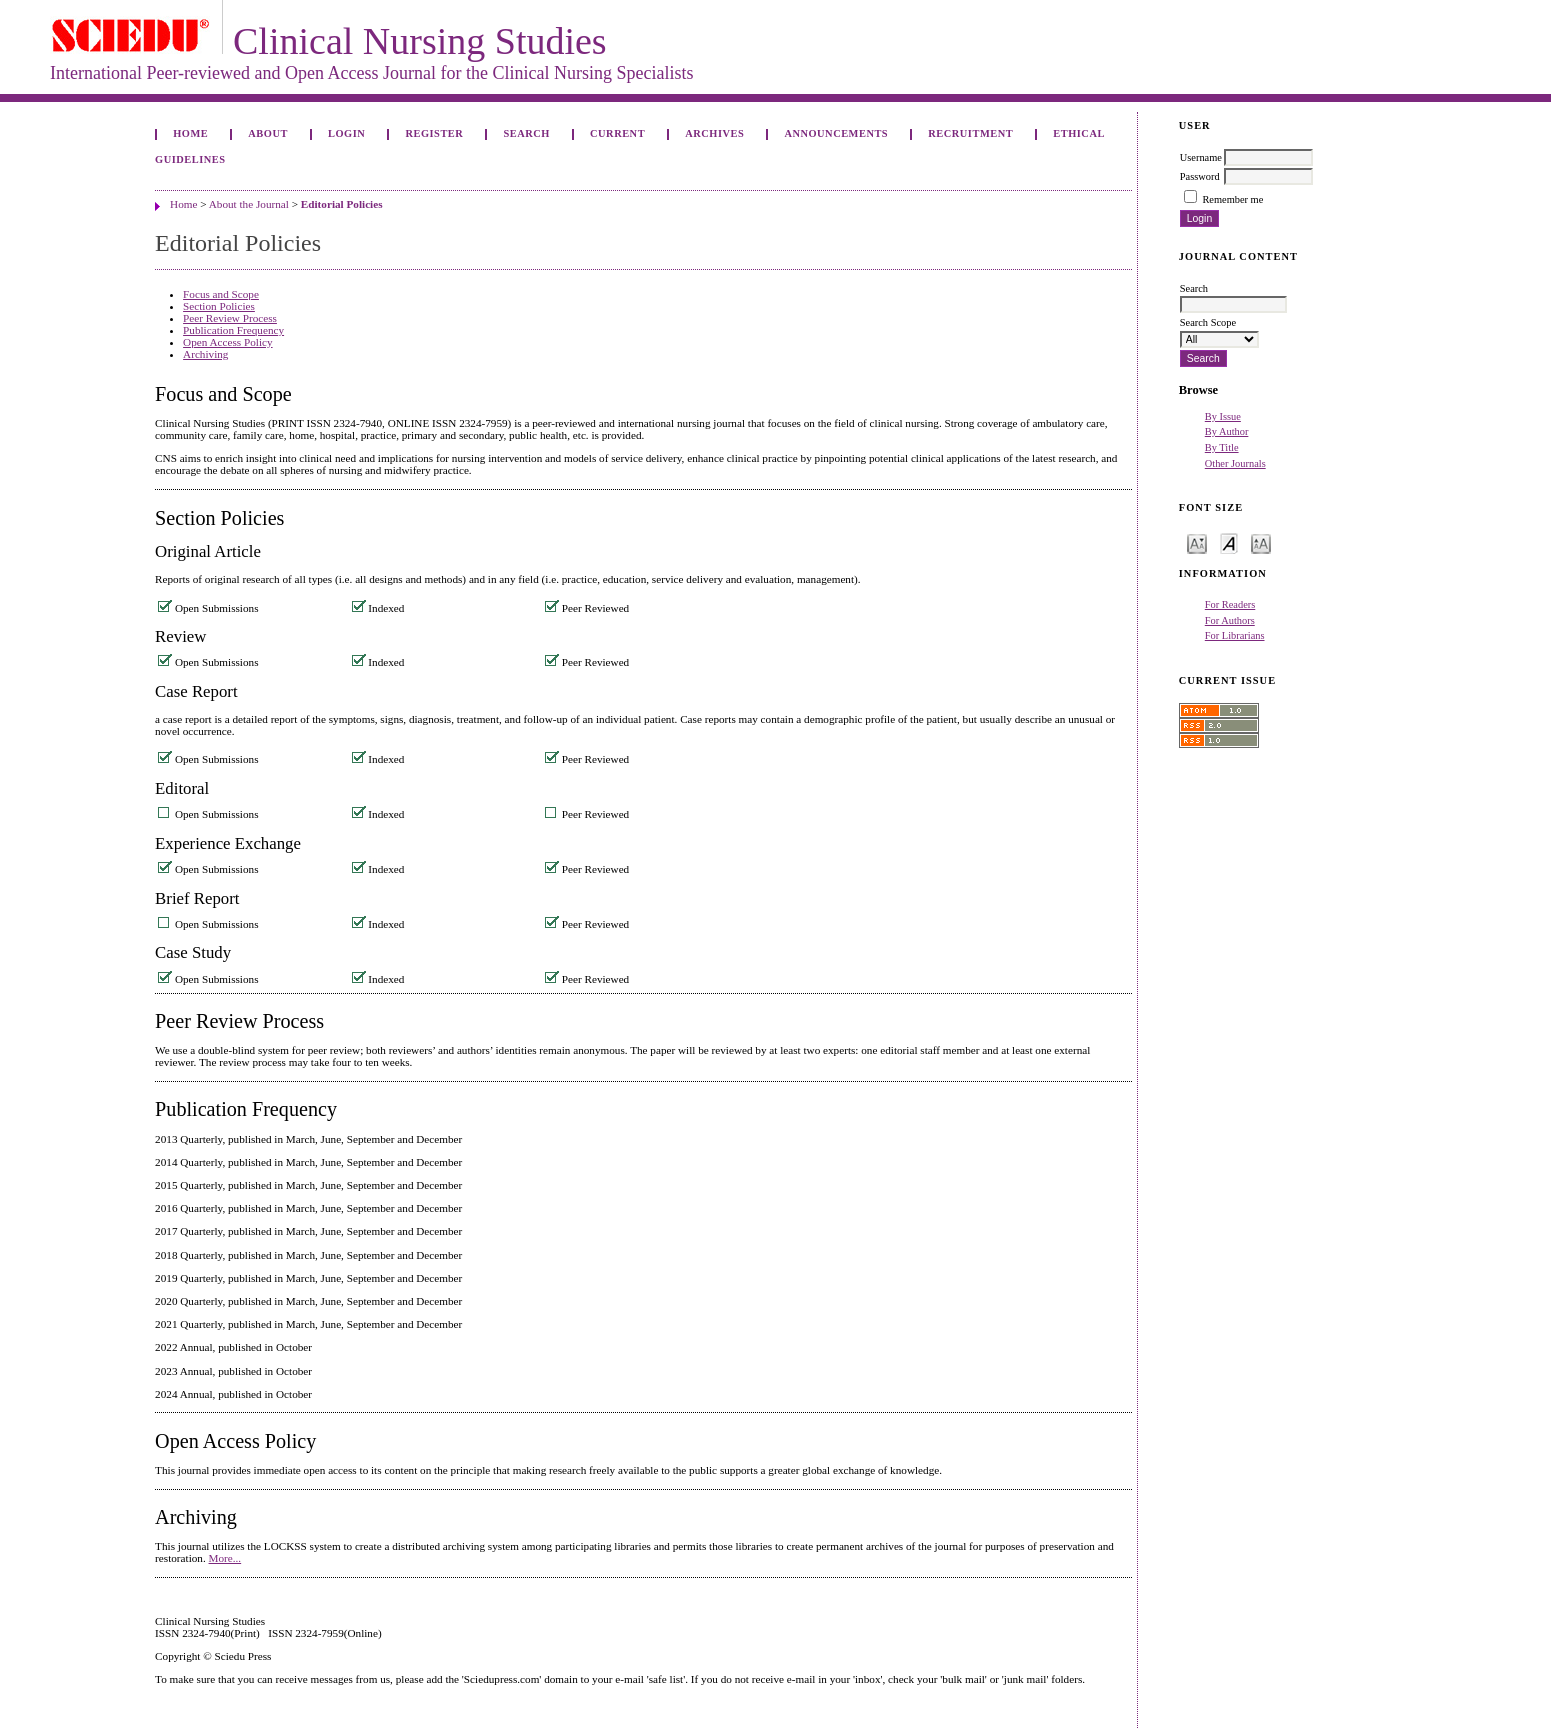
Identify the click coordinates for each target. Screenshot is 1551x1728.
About (268, 133)
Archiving (205, 354)
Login (346, 133)
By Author (1227, 431)
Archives (714, 133)
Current (617, 133)
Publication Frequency (233, 330)
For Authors (1230, 620)
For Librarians (1235, 635)
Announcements (836, 133)
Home (190, 133)
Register (434, 133)
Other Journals (1235, 463)
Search (526, 133)
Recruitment (970, 133)
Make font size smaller (1197, 542)
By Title (1222, 447)
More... (225, 1558)
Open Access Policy (227, 342)
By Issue (1223, 416)
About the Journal (249, 204)
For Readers (1230, 604)
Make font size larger (1261, 542)
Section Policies (219, 306)
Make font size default (1229, 542)
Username (1201, 157)
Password (1200, 176)
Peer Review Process (230, 318)
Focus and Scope (221, 294)
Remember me (1232, 199)
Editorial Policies (342, 204)
